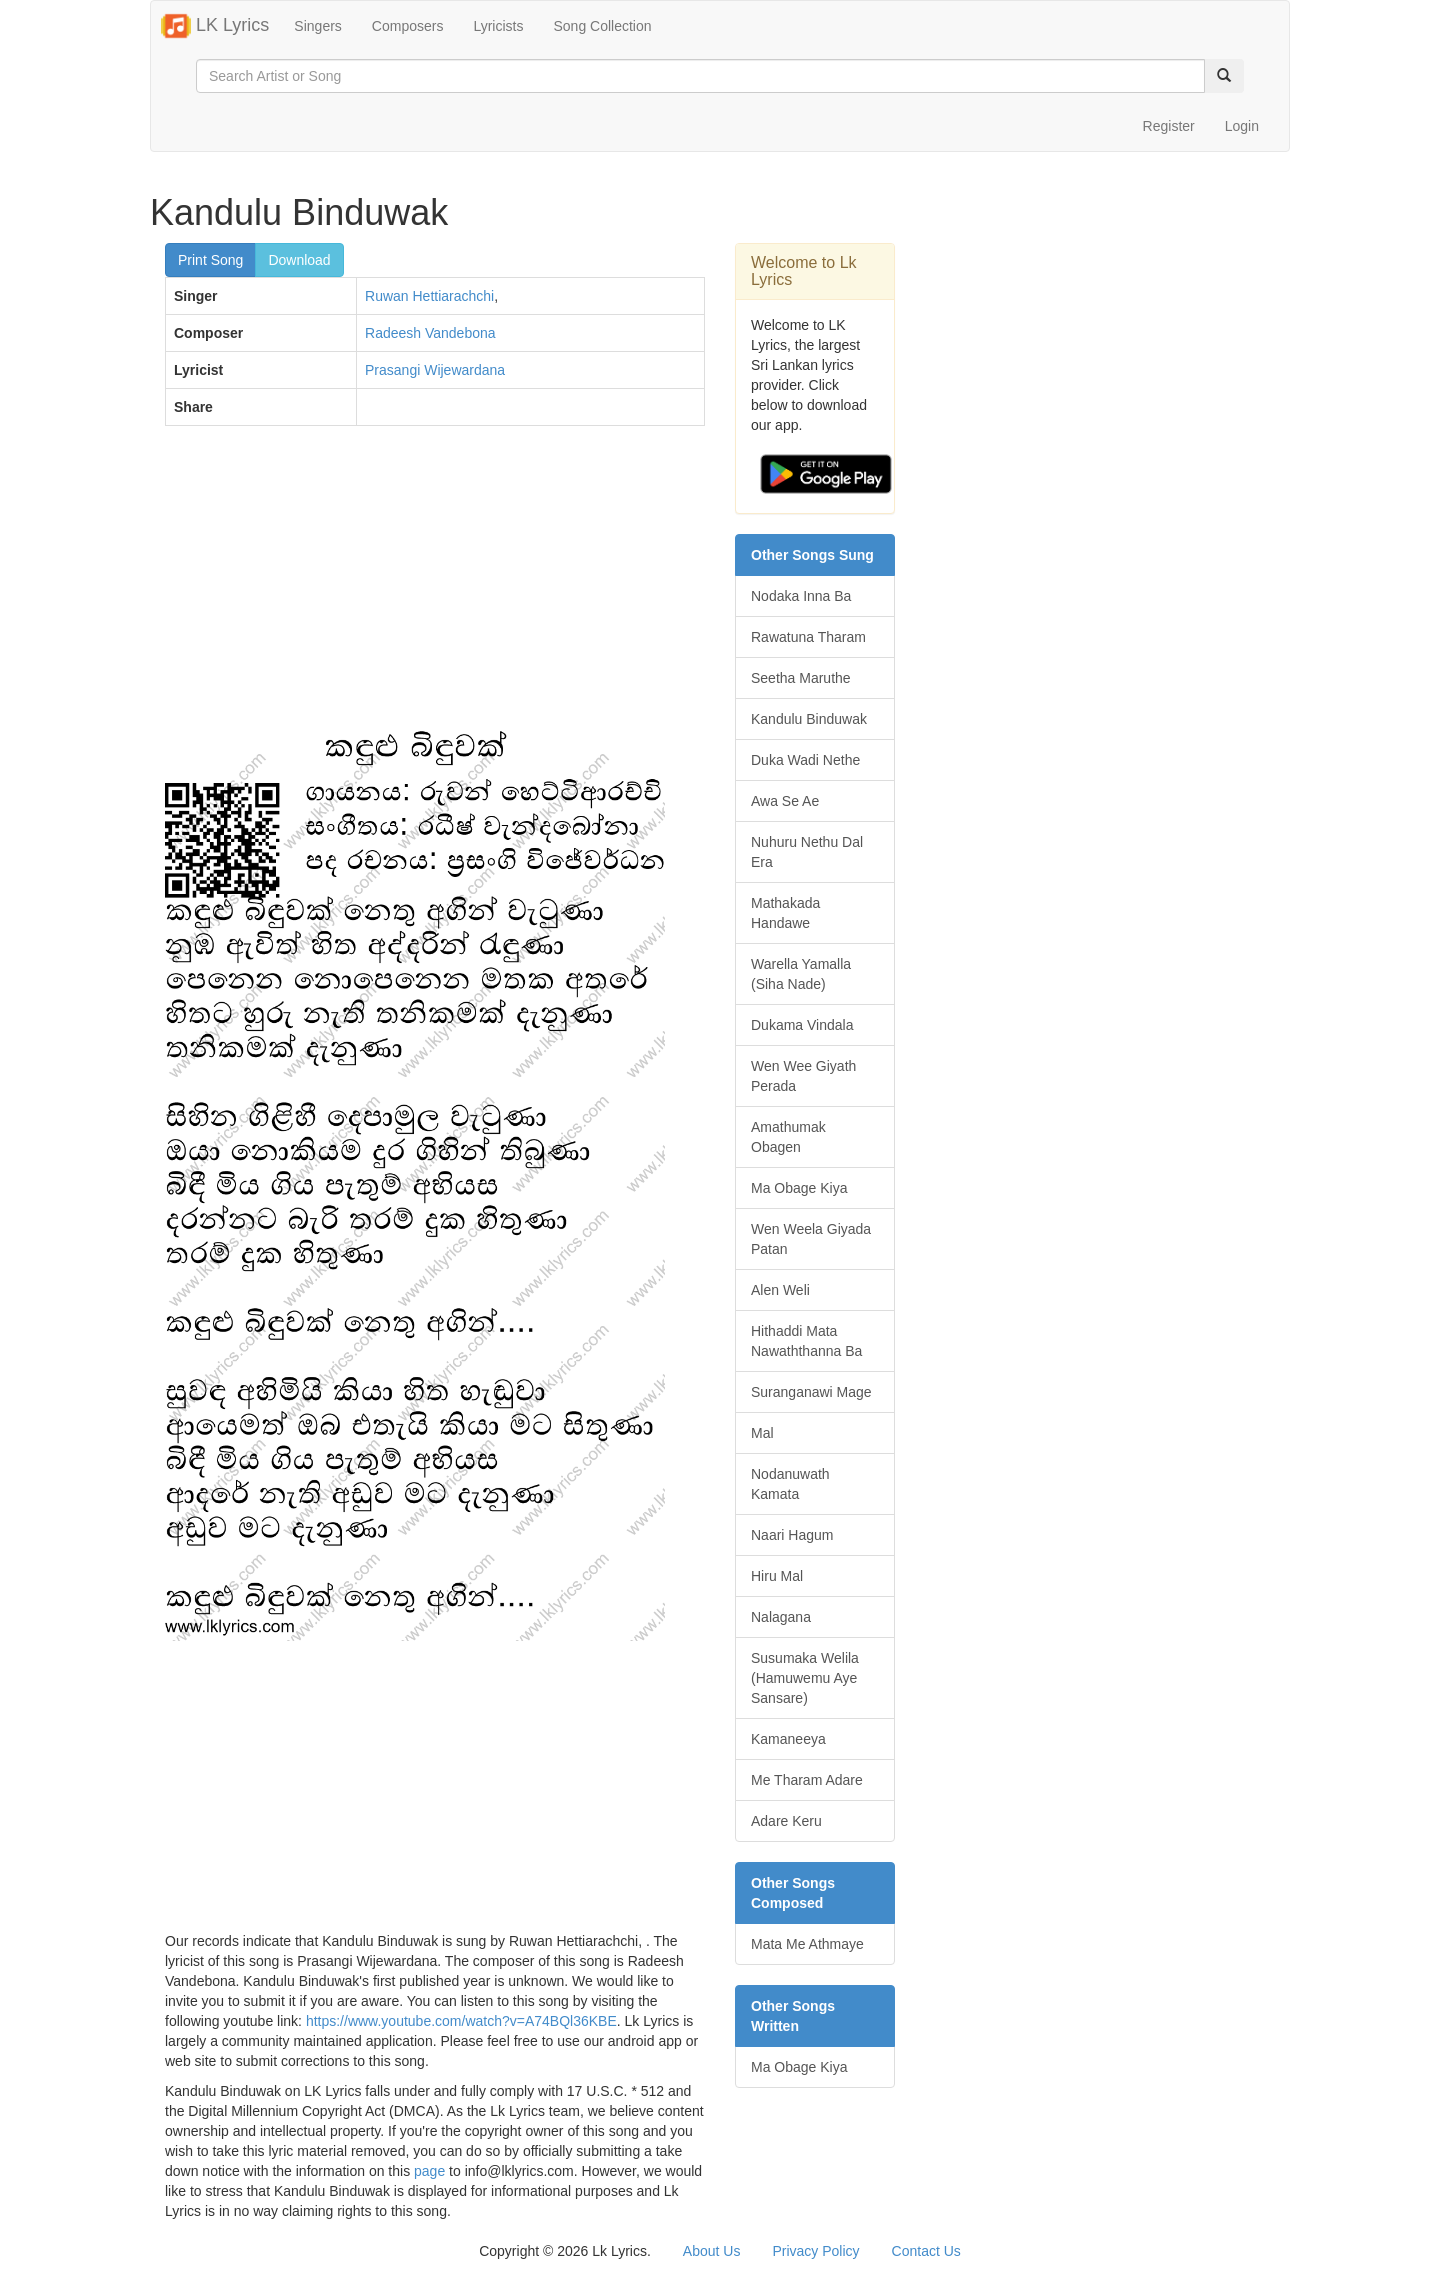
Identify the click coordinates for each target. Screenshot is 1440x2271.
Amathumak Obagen (788, 1137)
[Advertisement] (435, 586)
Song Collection (602, 26)
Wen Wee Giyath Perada (803, 1076)
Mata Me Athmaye (807, 1944)
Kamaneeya (788, 1739)
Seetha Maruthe (801, 678)
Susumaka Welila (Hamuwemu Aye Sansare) (805, 1678)
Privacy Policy (815, 2251)
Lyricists (498, 26)
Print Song (210, 260)
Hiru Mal (777, 1576)
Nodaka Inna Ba (801, 596)
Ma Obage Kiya (799, 1188)
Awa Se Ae (785, 801)
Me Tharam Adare (807, 1780)
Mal (762, 1433)
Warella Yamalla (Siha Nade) (801, 974)
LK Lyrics (215, 26)
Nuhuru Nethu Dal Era (807, 852)
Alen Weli (780, 1290)
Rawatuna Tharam (808, 637)
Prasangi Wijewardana (435, 370)
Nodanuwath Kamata (790, 1484)
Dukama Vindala (802, 1025)
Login (1242, 126)
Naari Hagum (792, 1535)
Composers (408, 26)
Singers (317, 26)
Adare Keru (786, 1821)
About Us (712, 2251)
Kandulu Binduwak (809, 719)
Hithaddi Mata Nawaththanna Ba (806, 1341)
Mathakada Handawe (785, 913)
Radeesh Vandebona (430, 333)
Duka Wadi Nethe (805, 760)
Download (299, 260)
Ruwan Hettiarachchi (429, 296)
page (429, 2171)
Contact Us (926, 2251)
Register (1169, 126)
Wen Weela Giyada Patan (811, 1239)
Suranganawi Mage (811, 1392)
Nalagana (781, 1617)
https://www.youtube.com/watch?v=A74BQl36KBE (461, 2021)
